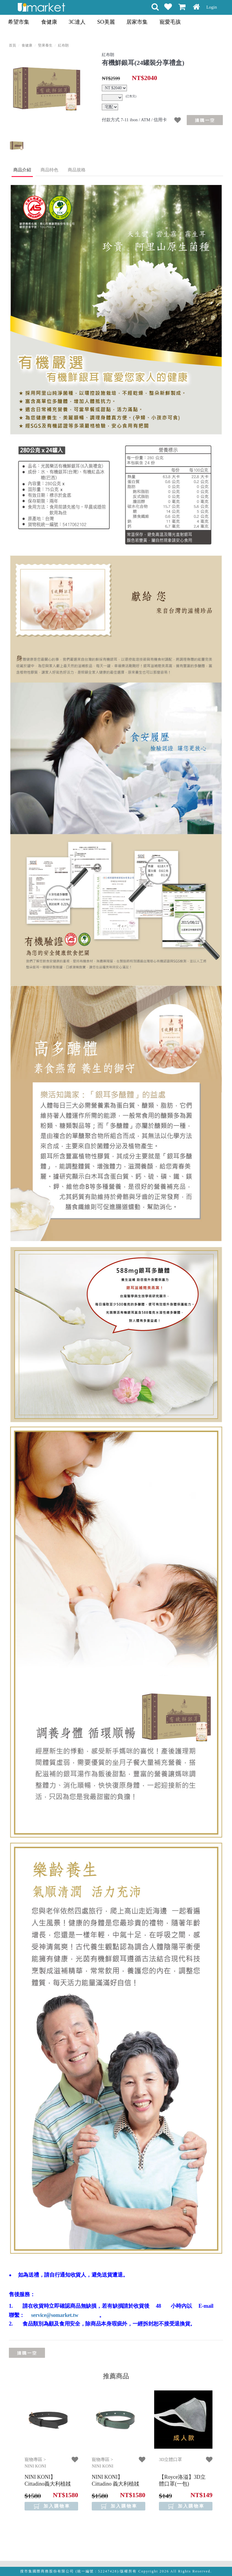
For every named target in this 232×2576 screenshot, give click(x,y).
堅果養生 (45, 45)
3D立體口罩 (170, 2459)
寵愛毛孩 (170, 22)
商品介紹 (22, 169)
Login (211, 7)
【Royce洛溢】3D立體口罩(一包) (182, 2480)
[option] (46, 89)
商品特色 (49, 169)
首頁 (12, 45)
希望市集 (18, 22)
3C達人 (77, 22)
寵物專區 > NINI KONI (35, 2462)
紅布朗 (63, 45)
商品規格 (77, 169)
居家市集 (137, 22)
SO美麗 (106, 22)
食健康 (49, 22)
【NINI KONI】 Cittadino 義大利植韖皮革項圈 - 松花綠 (116, 2484)
